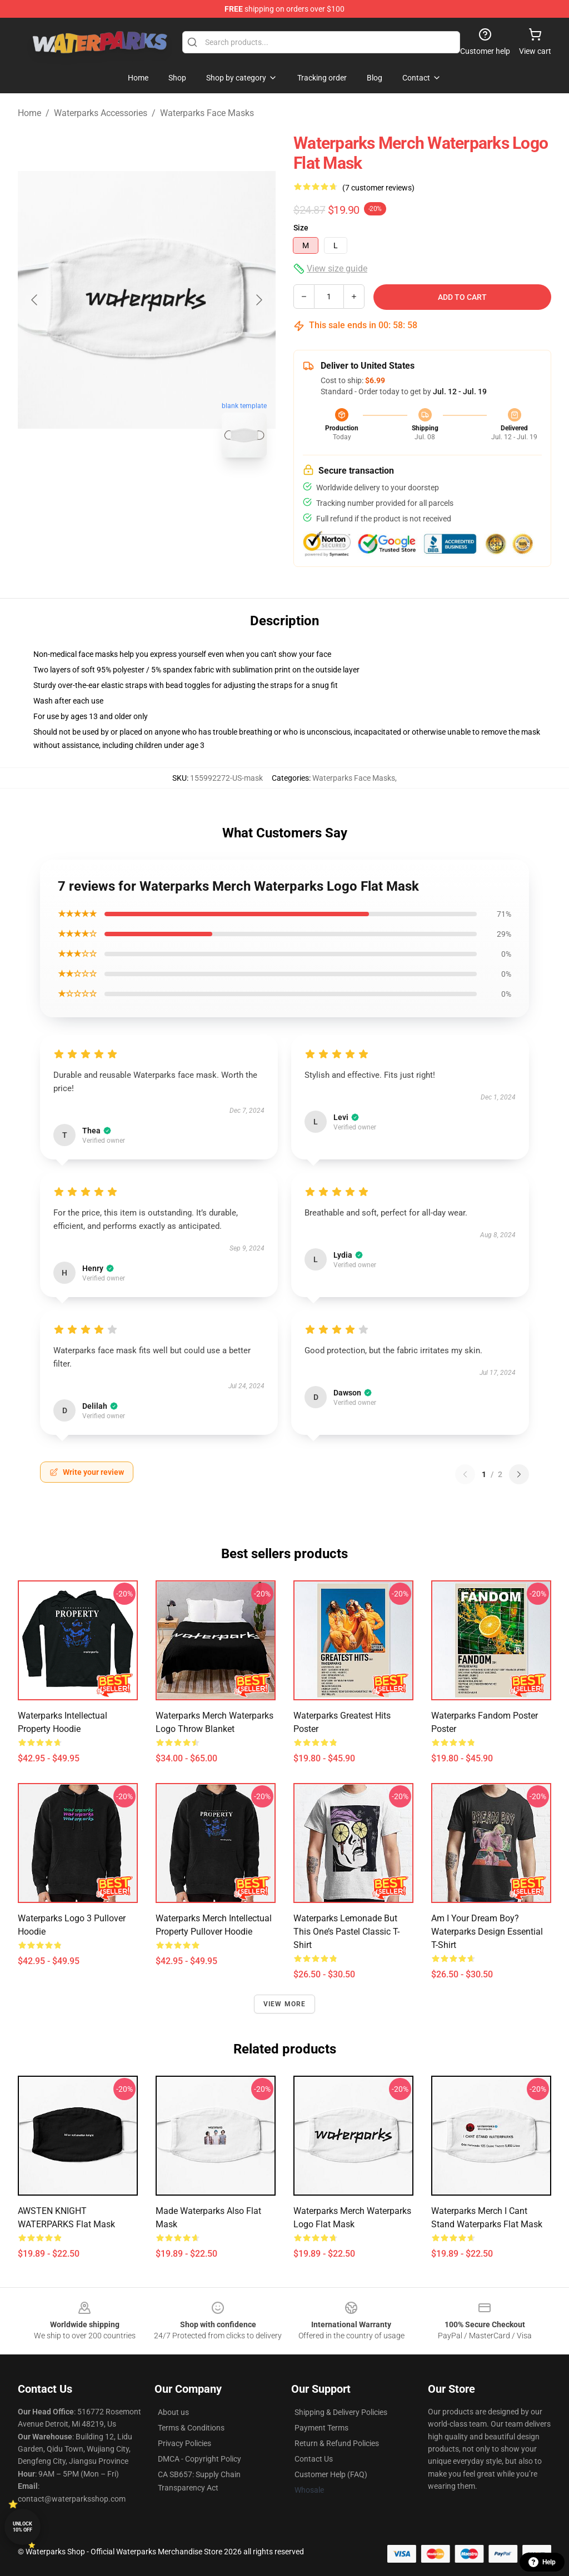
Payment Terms (321, 2427)
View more (284, 2004)
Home (29, 113)
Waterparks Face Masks (207, 113)
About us (173, 2412)
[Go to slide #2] (175, 491)
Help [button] (542, 2562)
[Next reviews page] (519, 1474)
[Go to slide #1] (117, 491)
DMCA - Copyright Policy (199, 2458)
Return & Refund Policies (337, 2443)
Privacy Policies (184, 2443)
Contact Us (314, 2458)
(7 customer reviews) (378, 187)
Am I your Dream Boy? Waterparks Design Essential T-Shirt (487, 1931)
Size (300, 227)
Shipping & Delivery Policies (341, 2412)
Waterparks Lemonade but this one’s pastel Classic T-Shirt (346, 1931)
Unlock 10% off (22, 2527)
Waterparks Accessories (100, 113)
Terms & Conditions (191, 2427)
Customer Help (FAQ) (331, 2474)
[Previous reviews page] (465, 1474)
